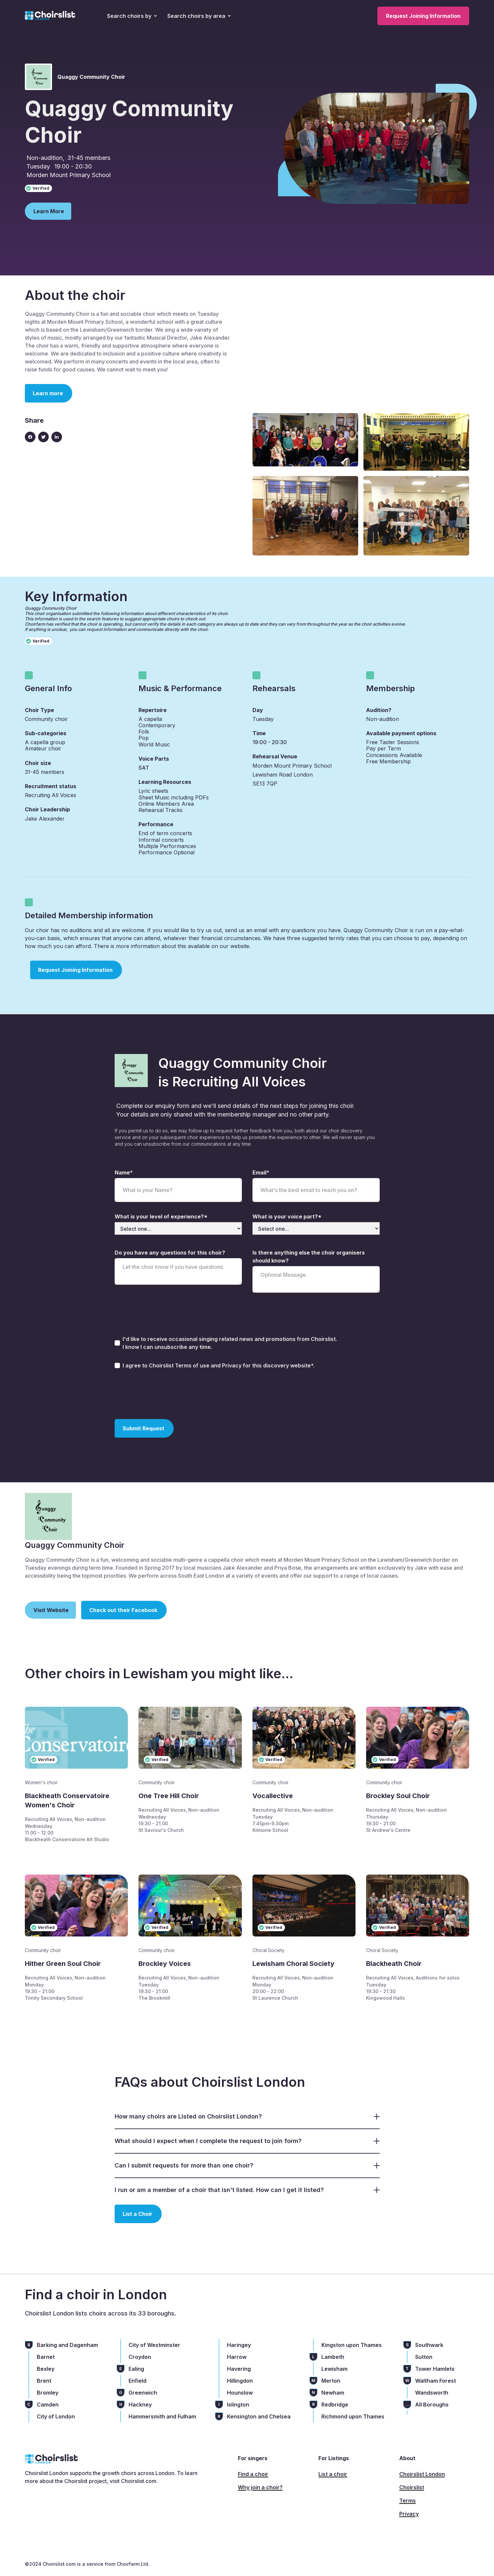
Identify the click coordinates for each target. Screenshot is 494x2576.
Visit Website (51, 1610)
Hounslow (240, 2392)
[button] (132, 16)
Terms (407, 2500)
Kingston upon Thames (351, 2345)
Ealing (136, 2368)
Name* (124, 1172)
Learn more (48, 393)
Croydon (140, 2357)
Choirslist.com (138, 2481)
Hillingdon (240, 2380)
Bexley (45, 2368)
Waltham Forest (435, 2380)
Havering (239, 2368)
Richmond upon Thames (352, 2416)
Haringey (239, 2345)
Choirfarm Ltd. (132, 2564)
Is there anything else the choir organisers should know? (308, 1256)
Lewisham (334, 2368)
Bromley (47, 2392)
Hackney (140, 2404)
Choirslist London (422, 2474)
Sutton (423, 2357)
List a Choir (137, 2214)
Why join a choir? (260, 2487)
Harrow (237, 2357)
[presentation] (165, 1393)
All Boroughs (432, 2404)
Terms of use (193, 1365)
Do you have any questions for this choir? (170, 1252)
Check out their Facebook (123, 1610)
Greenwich (143, 2392)
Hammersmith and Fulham (162, 2416)
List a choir (332, 2474)
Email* (260, 1172)
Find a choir (253, 2474)
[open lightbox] (305, 440)
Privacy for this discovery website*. (268, 1365)
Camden (48, 2404)
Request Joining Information (423, 16)
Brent (44, 2380)
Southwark (429, 2345)
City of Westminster (154, 2345)
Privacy (409, 2513)
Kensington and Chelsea (259, 2416)
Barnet (46, 2357)
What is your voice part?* (286, 1216)
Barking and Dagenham (67, 2345)
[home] (50, 16)
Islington (238, 2404)
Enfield (137, 2380)
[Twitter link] (43, 437)
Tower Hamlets (435, 2368)
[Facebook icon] (30, 437)
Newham (332, 2392)
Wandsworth (431, 2392)
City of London (56, 2416)
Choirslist (411, 2487)
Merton (330, 2380)
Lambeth (332, 2357)
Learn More (48, 211)
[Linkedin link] (56, 437)
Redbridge (334, 2404)
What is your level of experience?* (161, 1216)
